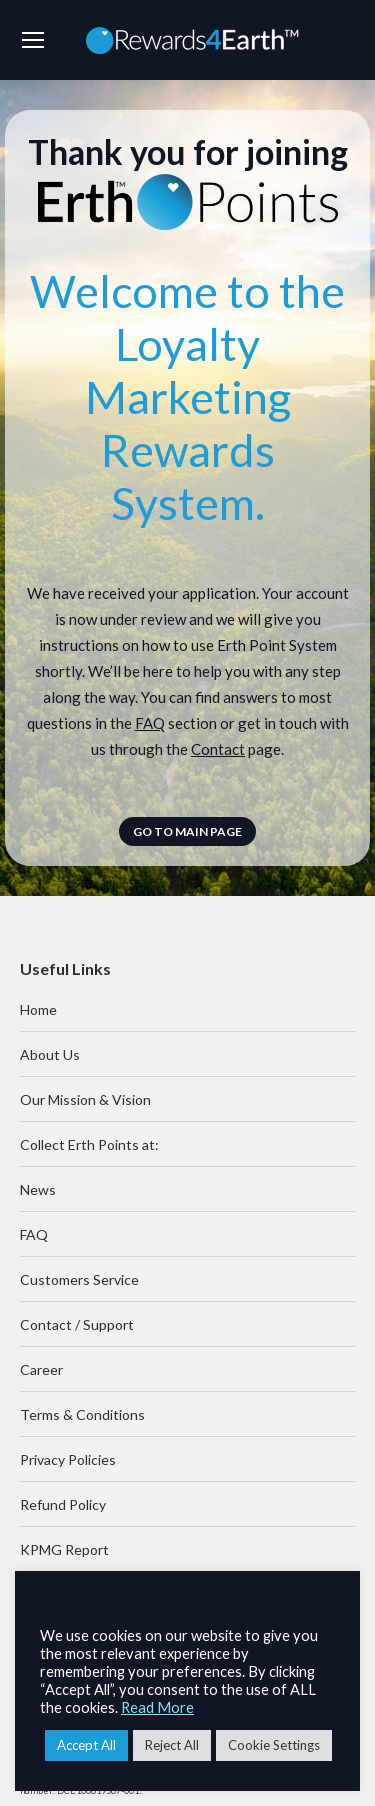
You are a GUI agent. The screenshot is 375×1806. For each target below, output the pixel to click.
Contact (218, 749)
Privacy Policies (68, 1459)
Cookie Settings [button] (274, 1745)
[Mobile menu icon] (33, 40)
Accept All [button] (86, 1745)
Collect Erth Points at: (89, 1144)
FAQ (150, 723)
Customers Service (79, 1279)
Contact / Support (77, 1324)
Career (41, 1369)
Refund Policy (63, 1504)
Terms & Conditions (82, 1414)
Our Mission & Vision (85, 1099)
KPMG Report (64, 1549)
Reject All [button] (172, 1745)
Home (38, 1009)
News (38, 1189)
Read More (157, 1707)
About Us (50, 1054)
